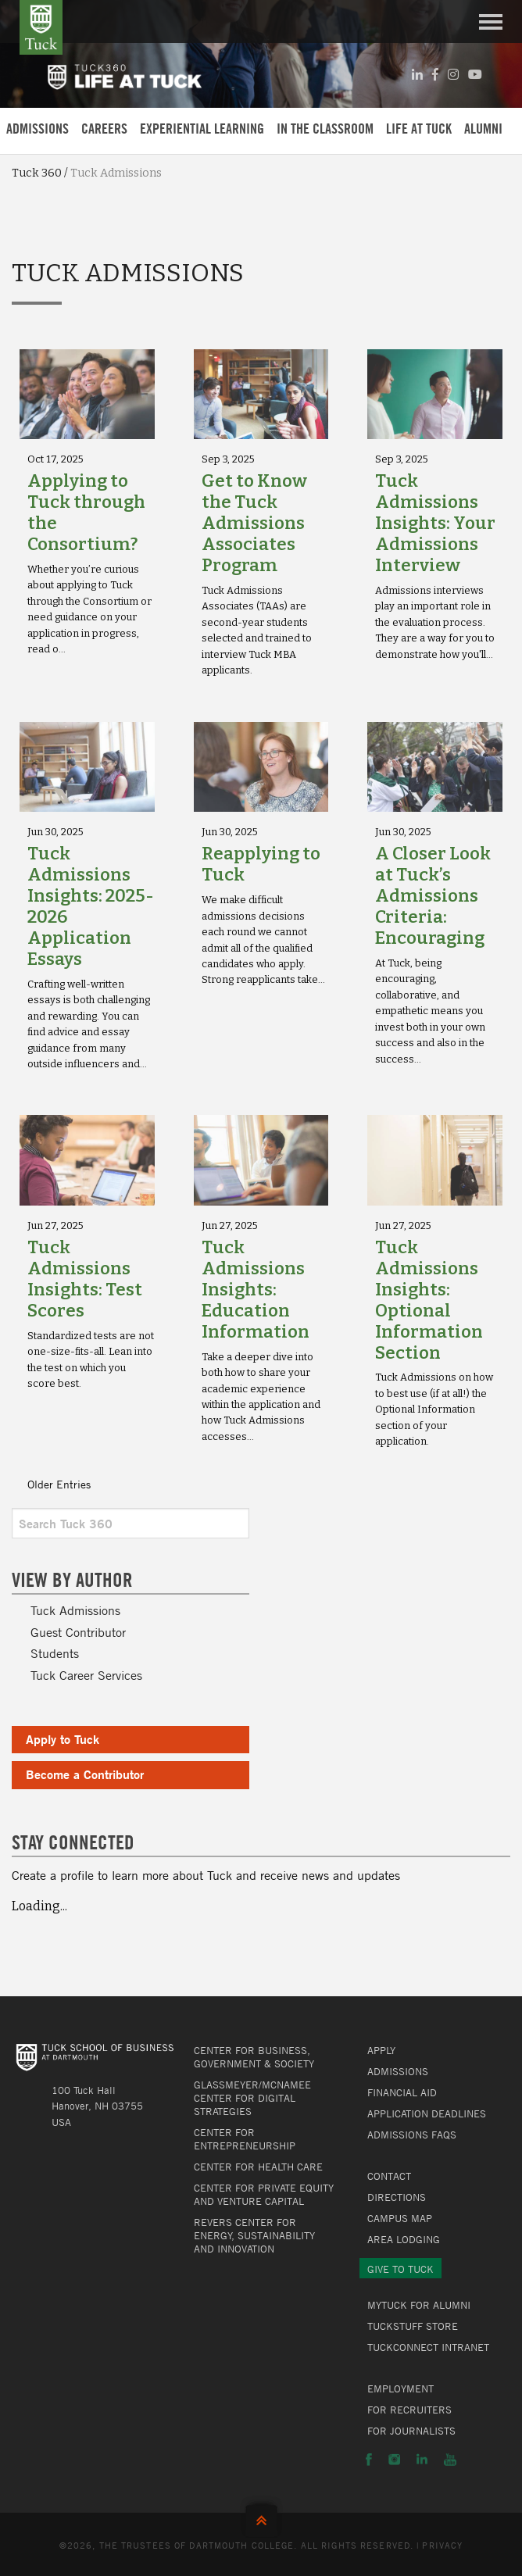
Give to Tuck (400, 2269)
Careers (104, 129)
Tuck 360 (37, 173)
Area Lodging (403, 2239)
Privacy (442, 2544)
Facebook (369, 2459)
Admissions (37, 129)
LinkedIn (422, 2459)
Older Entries (59, 1484)
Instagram (394, 2459)
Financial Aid (402, 2092)
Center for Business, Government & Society (254, 2057)
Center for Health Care (258, 2166)
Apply (381, 2050)
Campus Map (399, 2218)
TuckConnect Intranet (428, 2347)
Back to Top (261, 2517)
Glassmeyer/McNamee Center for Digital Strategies (252, 2097)
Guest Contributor (78, 1632)
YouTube (450, 2459)
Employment (400, 2388)
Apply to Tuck (62, 1739)
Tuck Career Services (86, 1675)
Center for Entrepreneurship (244, 2139)
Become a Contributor (85, 1774)
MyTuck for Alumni (418, 2305)
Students (54, 1653)
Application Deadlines (426, 2113)
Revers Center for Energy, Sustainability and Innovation (254, 2235)
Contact (389, 2176)
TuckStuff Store (412, 2326)
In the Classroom (325, 129)
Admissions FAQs (411, 2134)
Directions (396, 2197)
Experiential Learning (202, 129)
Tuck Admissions (75, 1610)
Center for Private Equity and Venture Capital (264, 2194)
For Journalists (411, 2430)
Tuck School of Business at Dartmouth (41, 27)
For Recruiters (409, 2409)
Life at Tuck (419, 129)
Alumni (483, 129)
